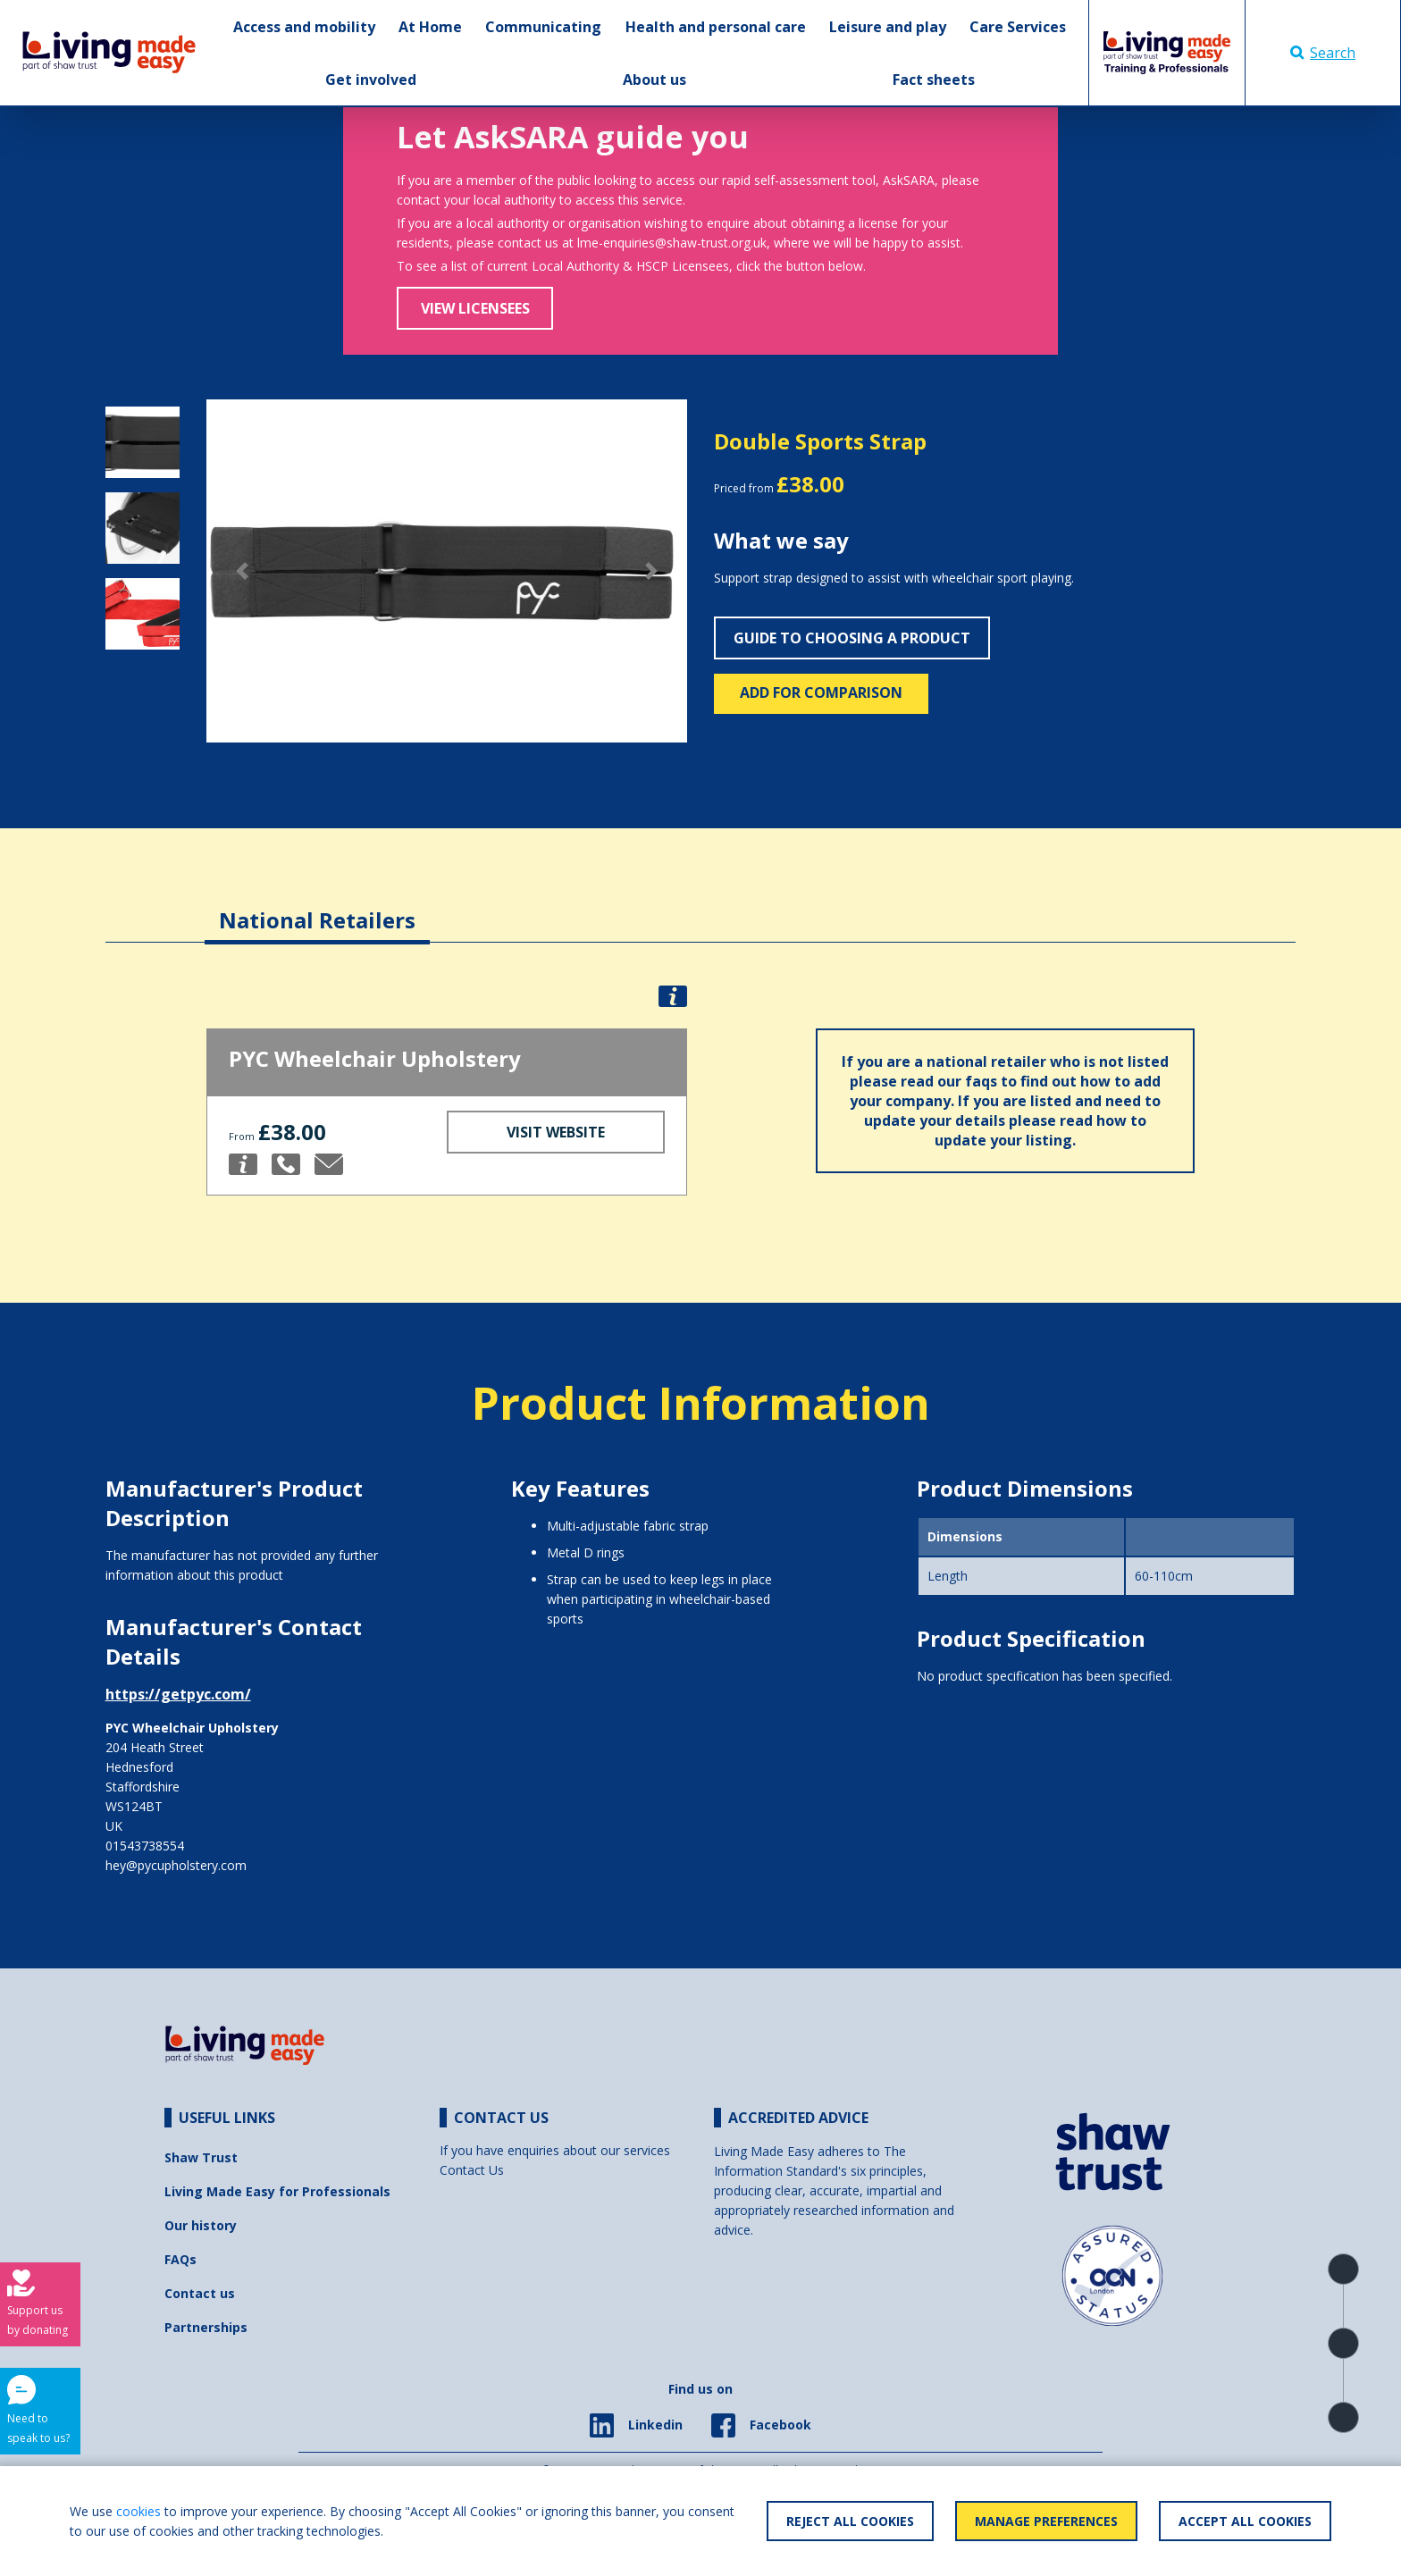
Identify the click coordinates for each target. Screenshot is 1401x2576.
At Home (430, 27)
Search (1322, 53)
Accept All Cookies (1245, 2521)
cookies (138, 2511)
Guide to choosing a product (852, 638)
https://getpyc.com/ (178, 1694)
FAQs (180, 2259)
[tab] (317, 906)
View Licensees (475, 308)
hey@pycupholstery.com (176, 1865)
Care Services (1017, 27)
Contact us (199, 2293)
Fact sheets (934, 79)
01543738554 (144, 1845)
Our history (200, 2225)
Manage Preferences (1046, 2521)
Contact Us (472, 2169)
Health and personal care (715, 27)
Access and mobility (304, 27)
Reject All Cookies (850, 2521)
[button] (242, 571)
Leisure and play (887, 27)
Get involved (370, 79)
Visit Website (556, 1132)
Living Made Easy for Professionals (277, 2191)
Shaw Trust (201, 2157)
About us (654, 79)
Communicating (543, 27)
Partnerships (205, 2327)
